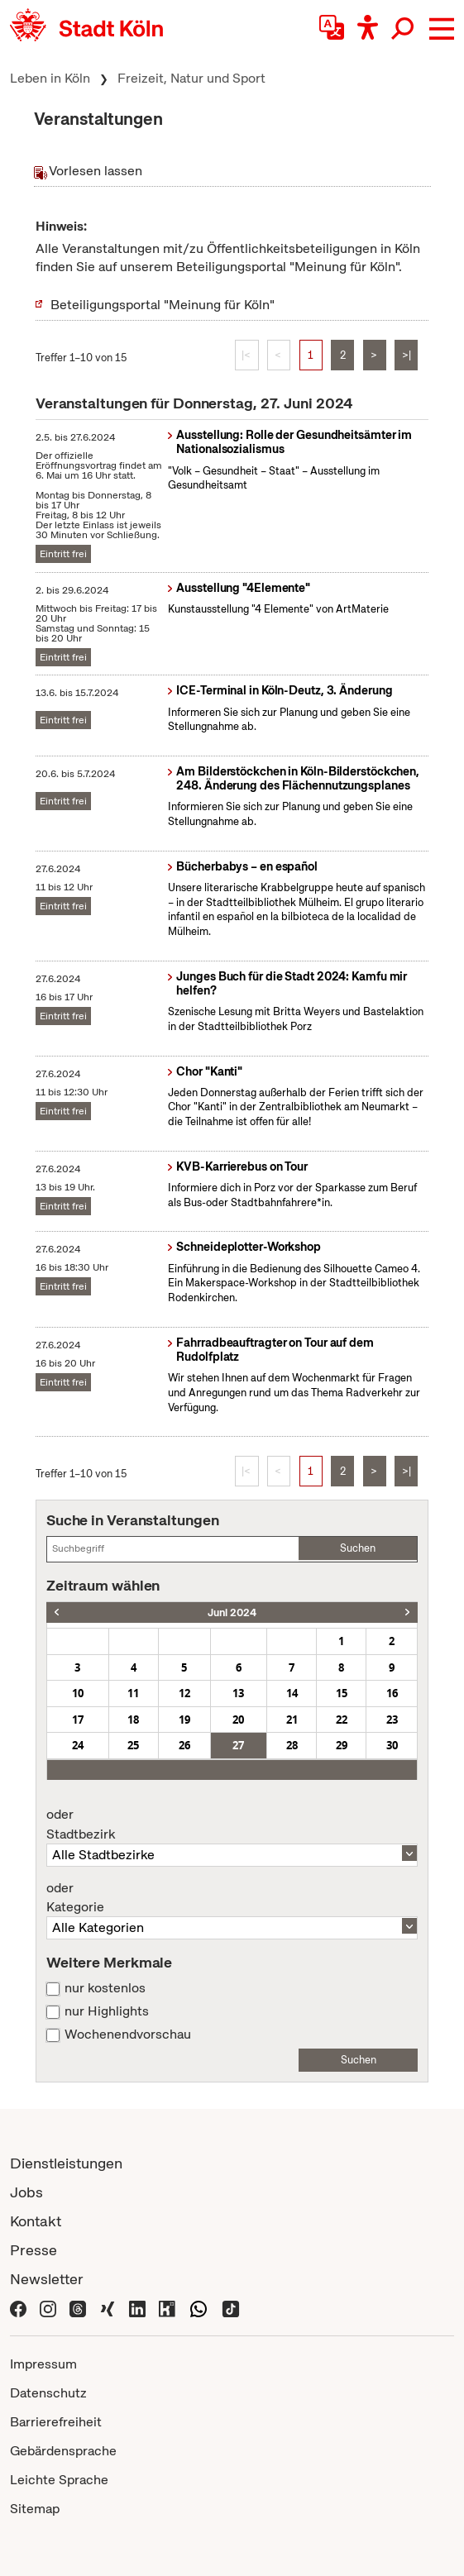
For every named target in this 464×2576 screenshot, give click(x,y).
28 (292, 1745)
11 (133, 1693)
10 (78, 1693)
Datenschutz (48, 2393)
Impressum (43, 2364)
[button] (441, 29)
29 (341, 1745)
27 (238, 1745)
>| (406, 355)
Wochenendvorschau (128, 2034)
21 (292, 1719)
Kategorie (232, 1898)
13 (238, 1693)
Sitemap (35, 2508)
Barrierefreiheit (56, 2422)
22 (341, 1719)
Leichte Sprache (59, 2479)
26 (184, 1745)
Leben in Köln (50, 78)
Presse (33, 2249)
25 (133, 1745)
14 (292, 1693)
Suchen (358, 1548)
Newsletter (47, 2278)
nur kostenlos (105, 1988)
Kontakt (35, 2220)
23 (392, 1719)
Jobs (26, 2192)
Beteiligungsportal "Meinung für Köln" (162, 304)
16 (392, 1693)
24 (78, 1745)
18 (133, 1719)
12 (184, 1693)
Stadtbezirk (232, 1824)
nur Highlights (107, 2011)
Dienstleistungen (66, 2163)
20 (238, 1719)
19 (184, 1719)
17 (78, 1719)
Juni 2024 (232, 1612)
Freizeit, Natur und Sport (191, 78)
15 (341, 1693)
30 (392, 1745)
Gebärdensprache (63, 2450)
